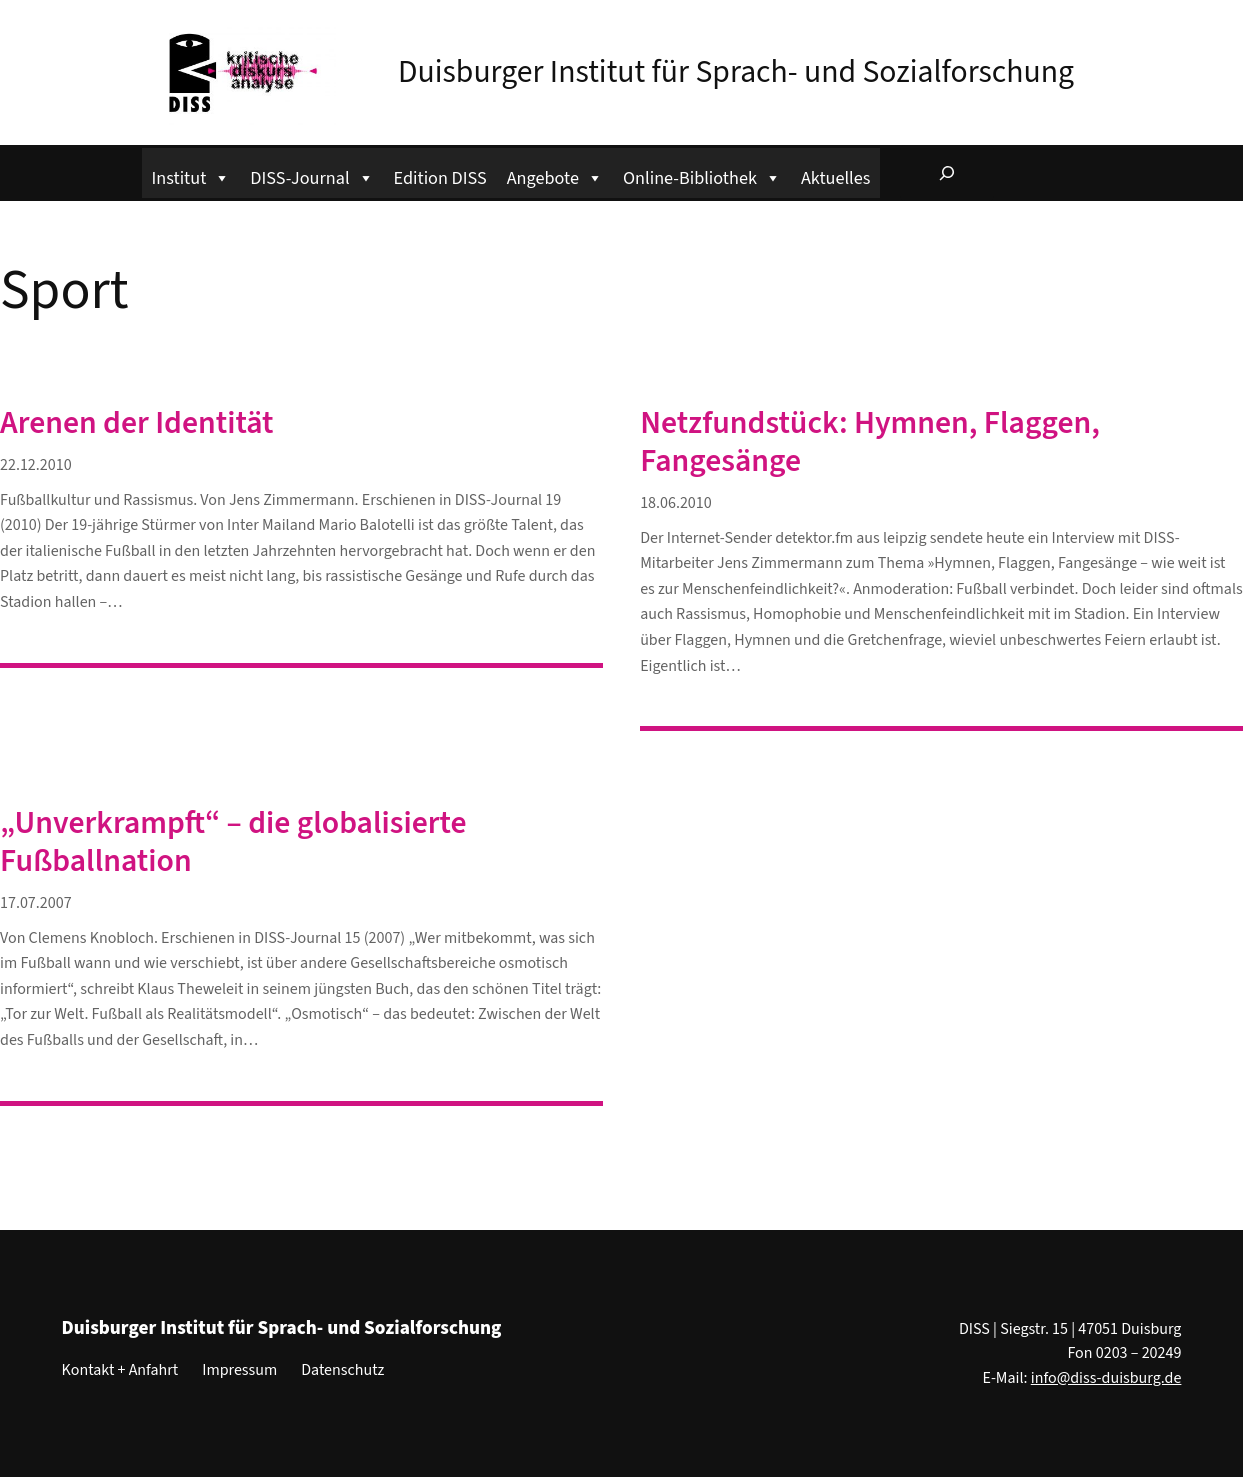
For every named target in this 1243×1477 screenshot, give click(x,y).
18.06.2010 (676, 503)
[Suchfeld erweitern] (947, 173)
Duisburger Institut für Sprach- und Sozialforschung (736, 72)
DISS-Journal (311, 175)
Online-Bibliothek (702, 175)
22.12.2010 (36, 465)
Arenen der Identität (137, 424)
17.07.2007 (36, 903)
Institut (191, 175)
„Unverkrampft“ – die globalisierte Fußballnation (233, 843)
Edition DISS (440, 178)
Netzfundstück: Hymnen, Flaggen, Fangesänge (870, 443)
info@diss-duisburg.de (1106, 1378)
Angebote (555, 175)
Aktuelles (835, 178)
